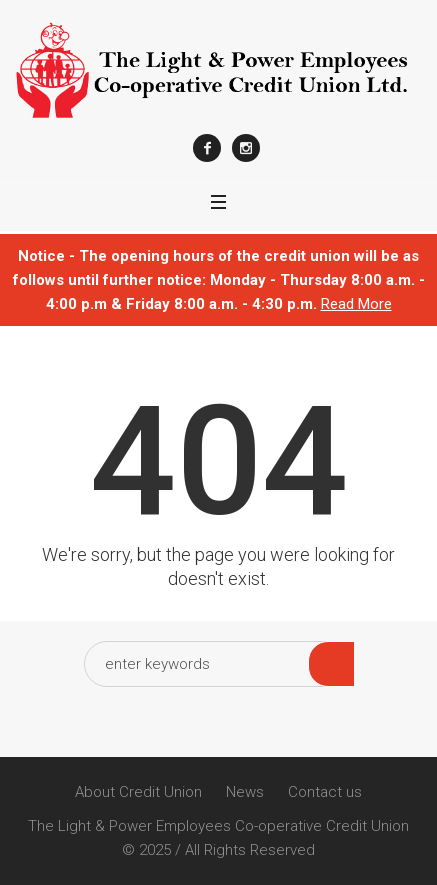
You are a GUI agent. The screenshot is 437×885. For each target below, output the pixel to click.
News (245, 792)
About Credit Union (138, 792)
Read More (356, 304)
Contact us (325, 792)
